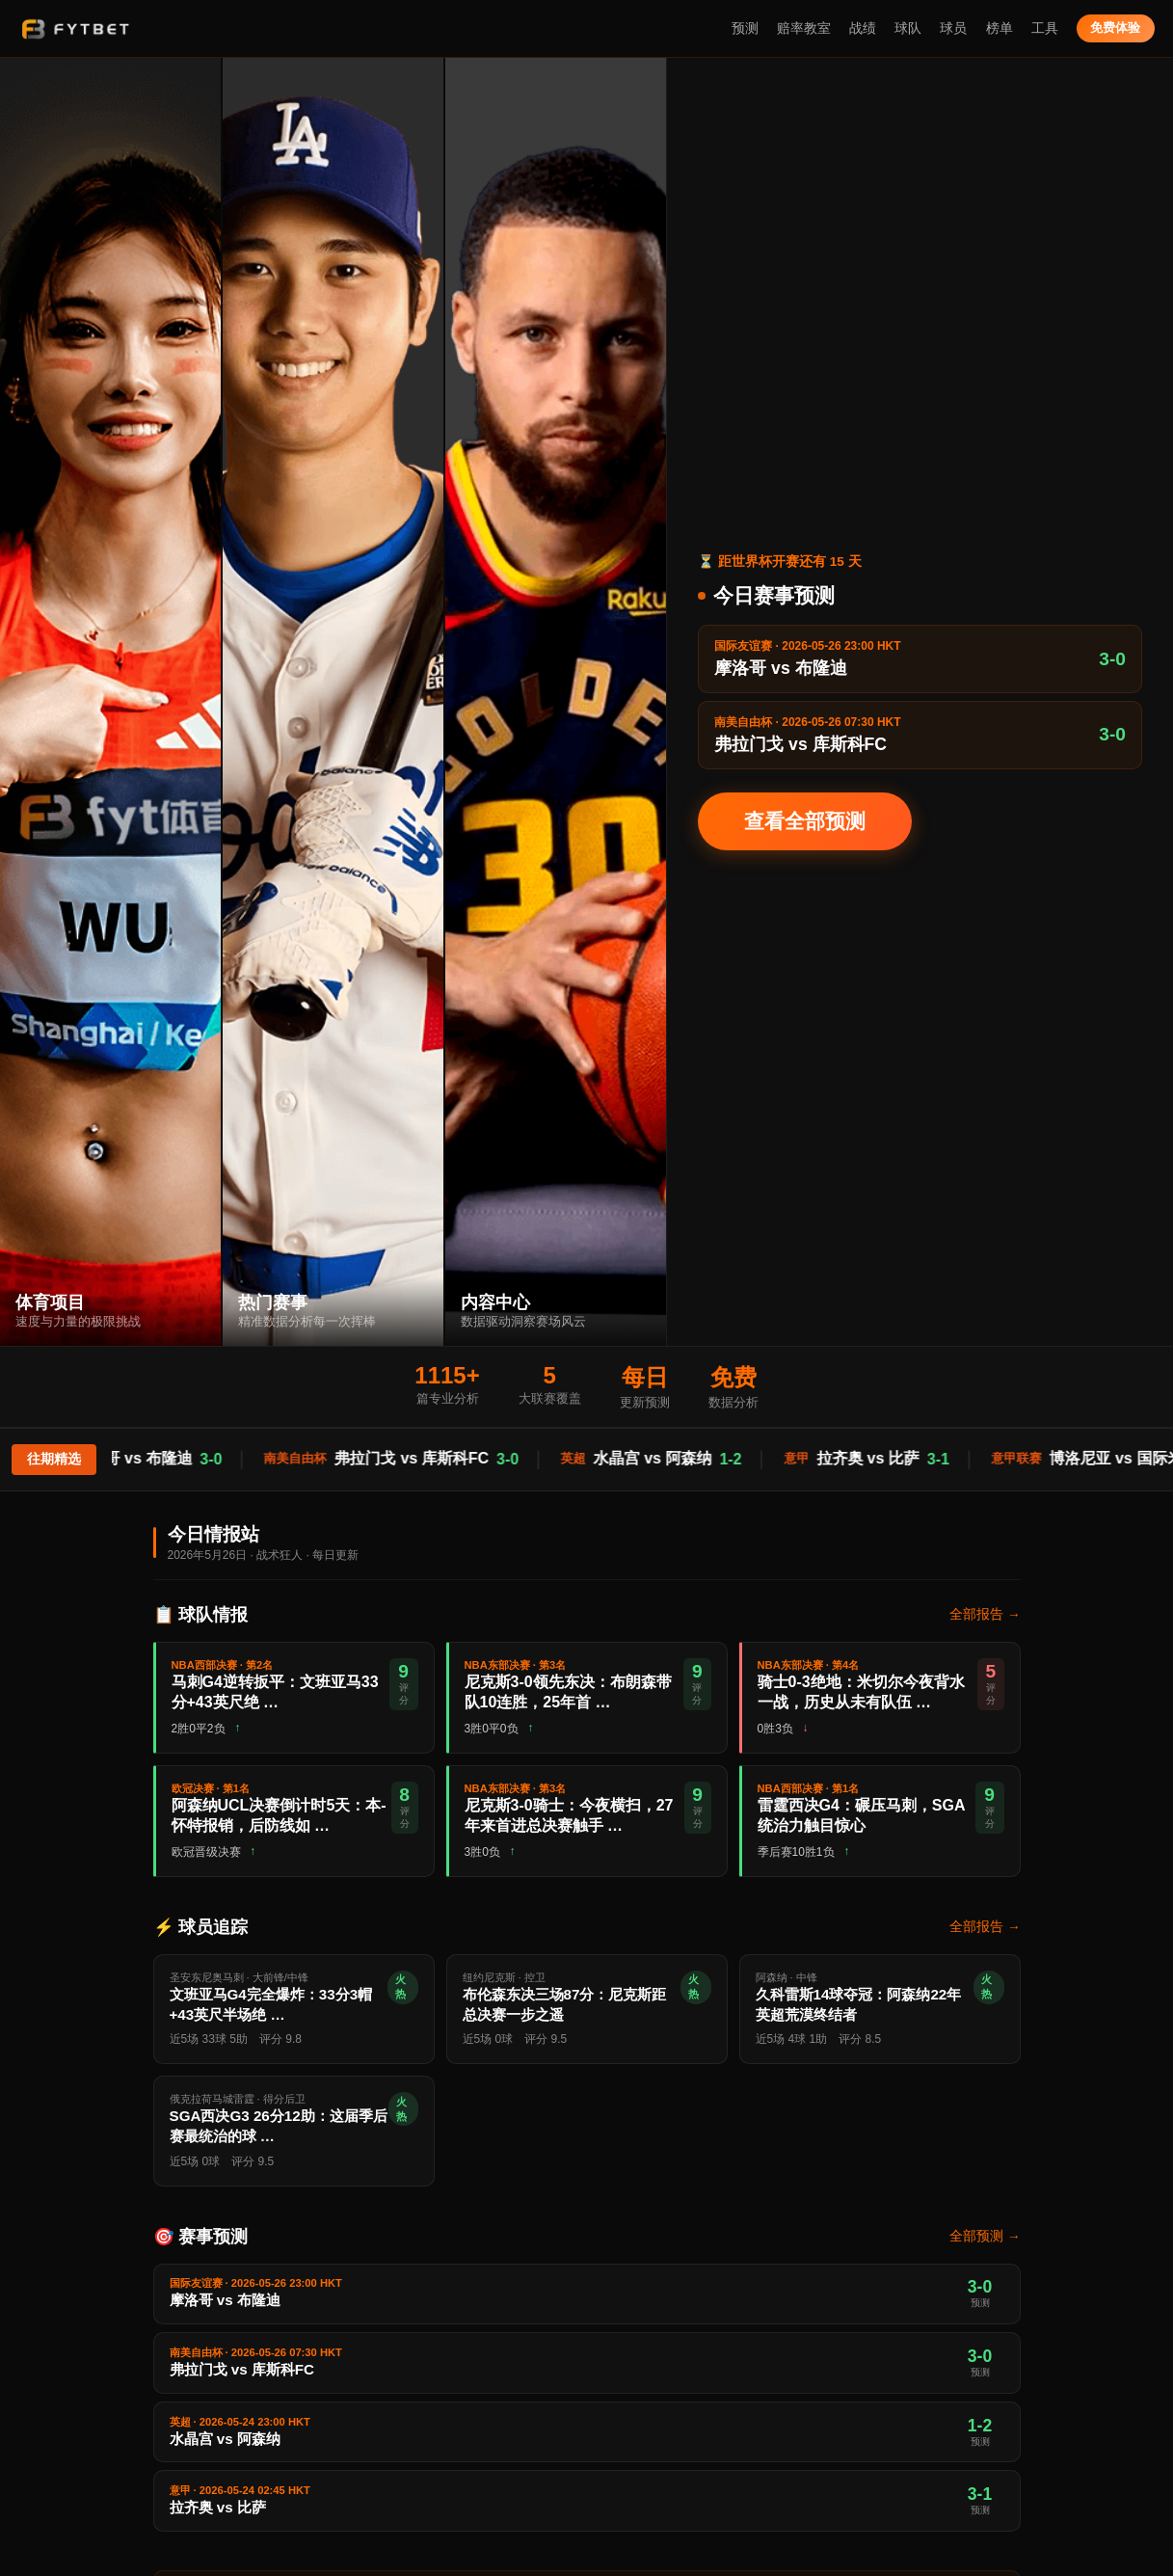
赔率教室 (804, 28)
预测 (745, 28)
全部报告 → (984, 1614)
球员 (953, 28)
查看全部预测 (805, 821)
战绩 (862, 28)
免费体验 (1115, 27)
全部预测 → (984, 2236)
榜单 (999, 28)
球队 (907, 28)
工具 (1044, 28)
